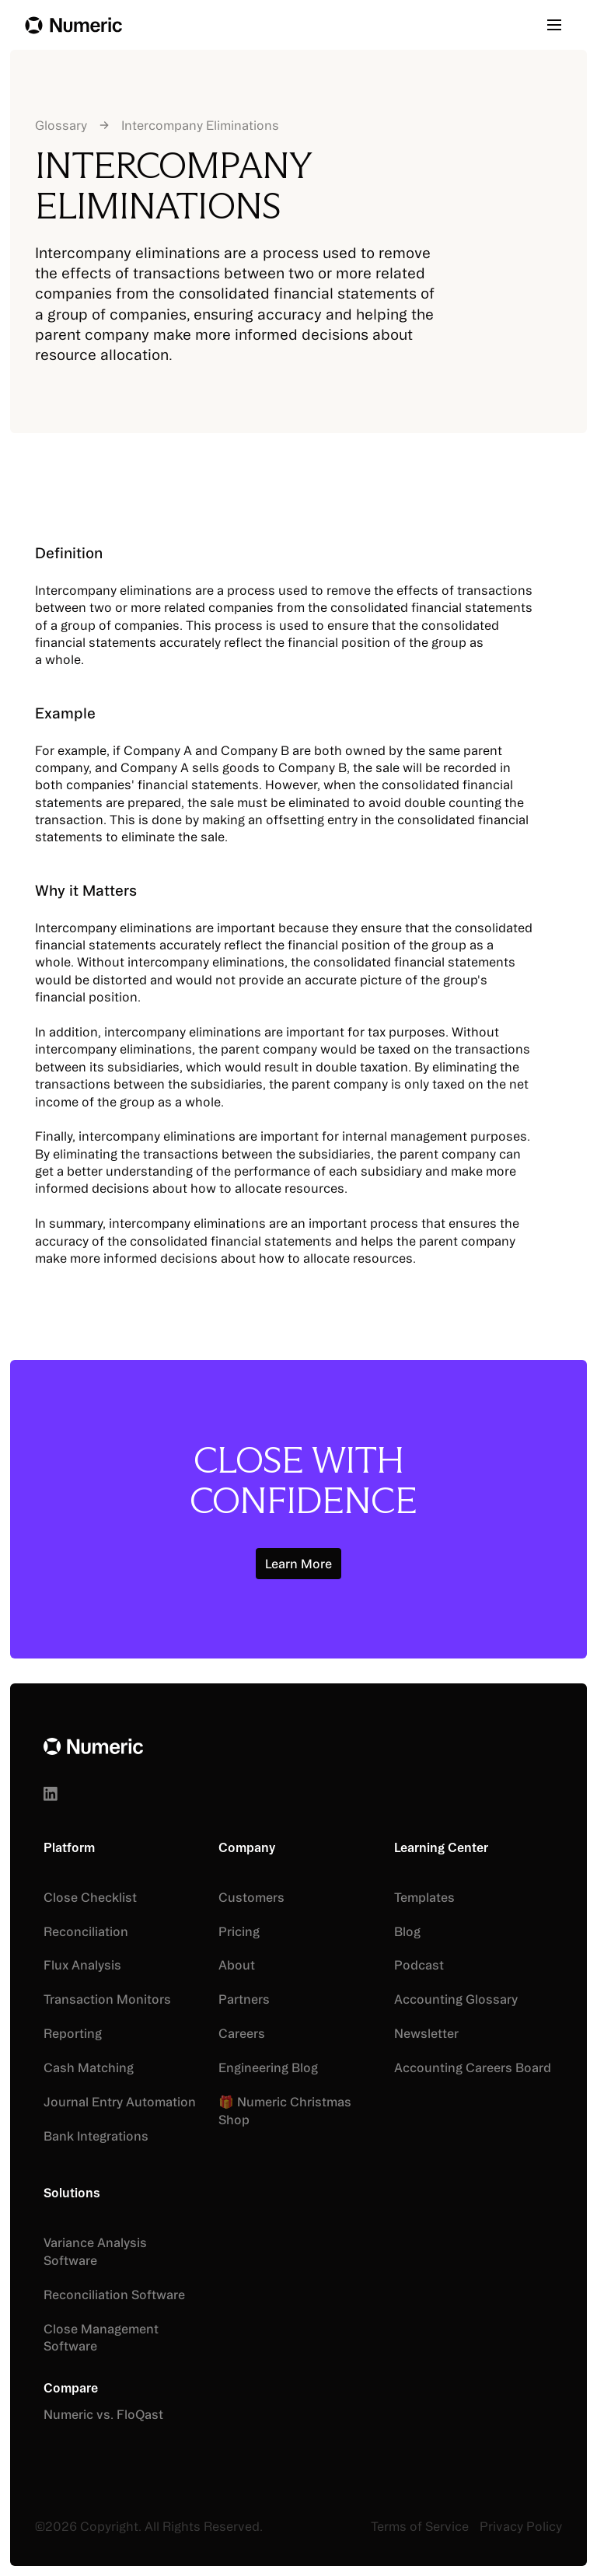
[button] (559, 25)
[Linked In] (51, 1794)
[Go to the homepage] (93, 1747)
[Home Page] (73, 25)
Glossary (61, 125)
